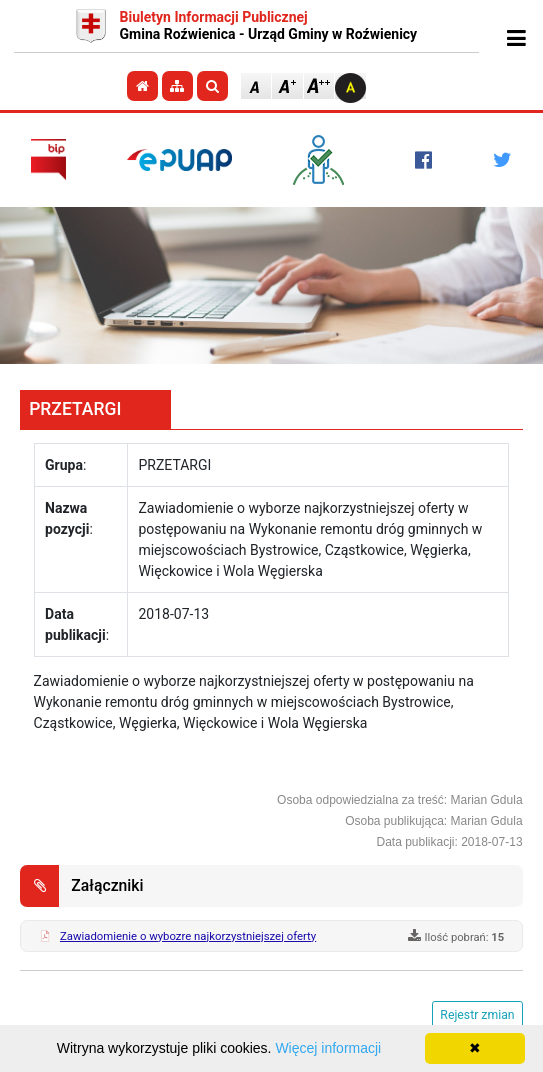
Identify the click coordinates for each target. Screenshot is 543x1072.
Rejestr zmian (477, 1015)
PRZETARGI (75, 409)
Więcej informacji (328, 1048)
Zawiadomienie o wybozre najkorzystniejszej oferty (188, 936)
